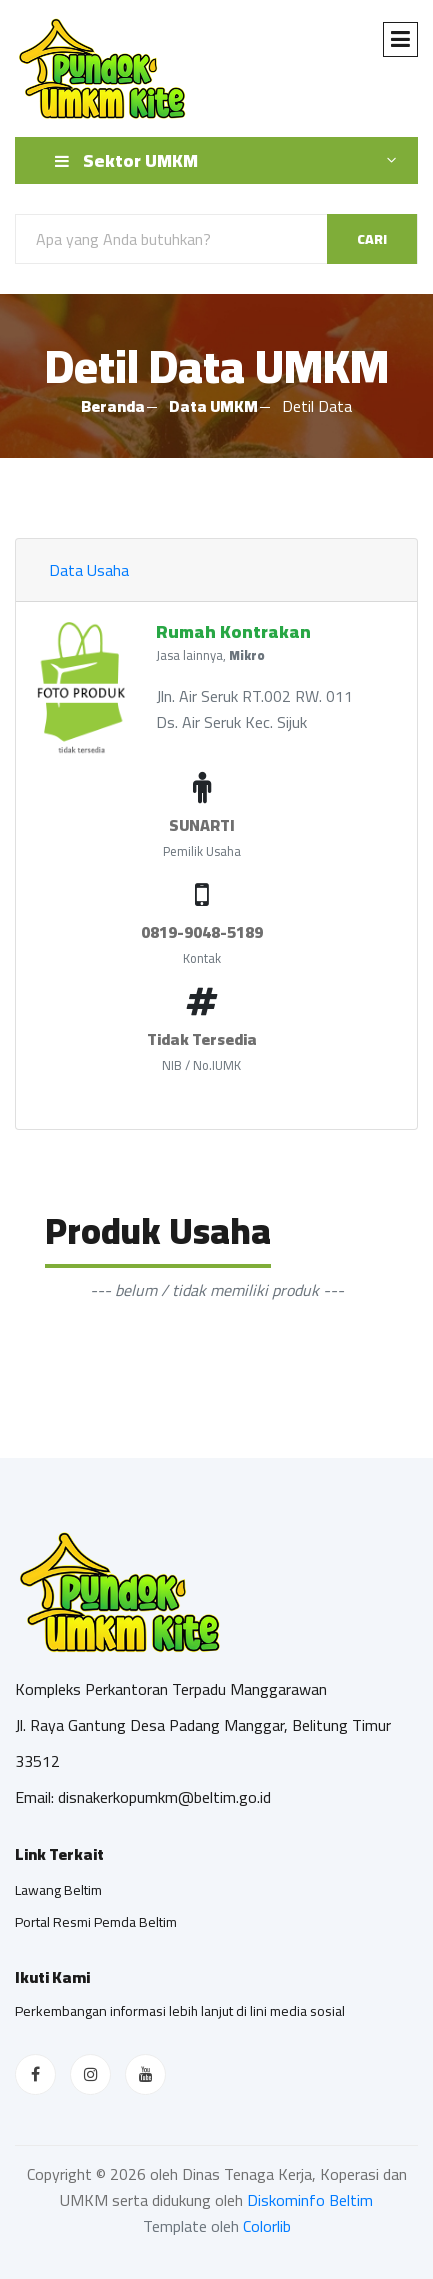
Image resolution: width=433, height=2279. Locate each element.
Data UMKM (213, 406)
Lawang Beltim (58, 1890)
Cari (372, 239)
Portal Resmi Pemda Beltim (96, 1922)
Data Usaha (89, 570)
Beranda (113, 406)
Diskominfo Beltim (310, 2200)
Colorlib (267, 2226)
